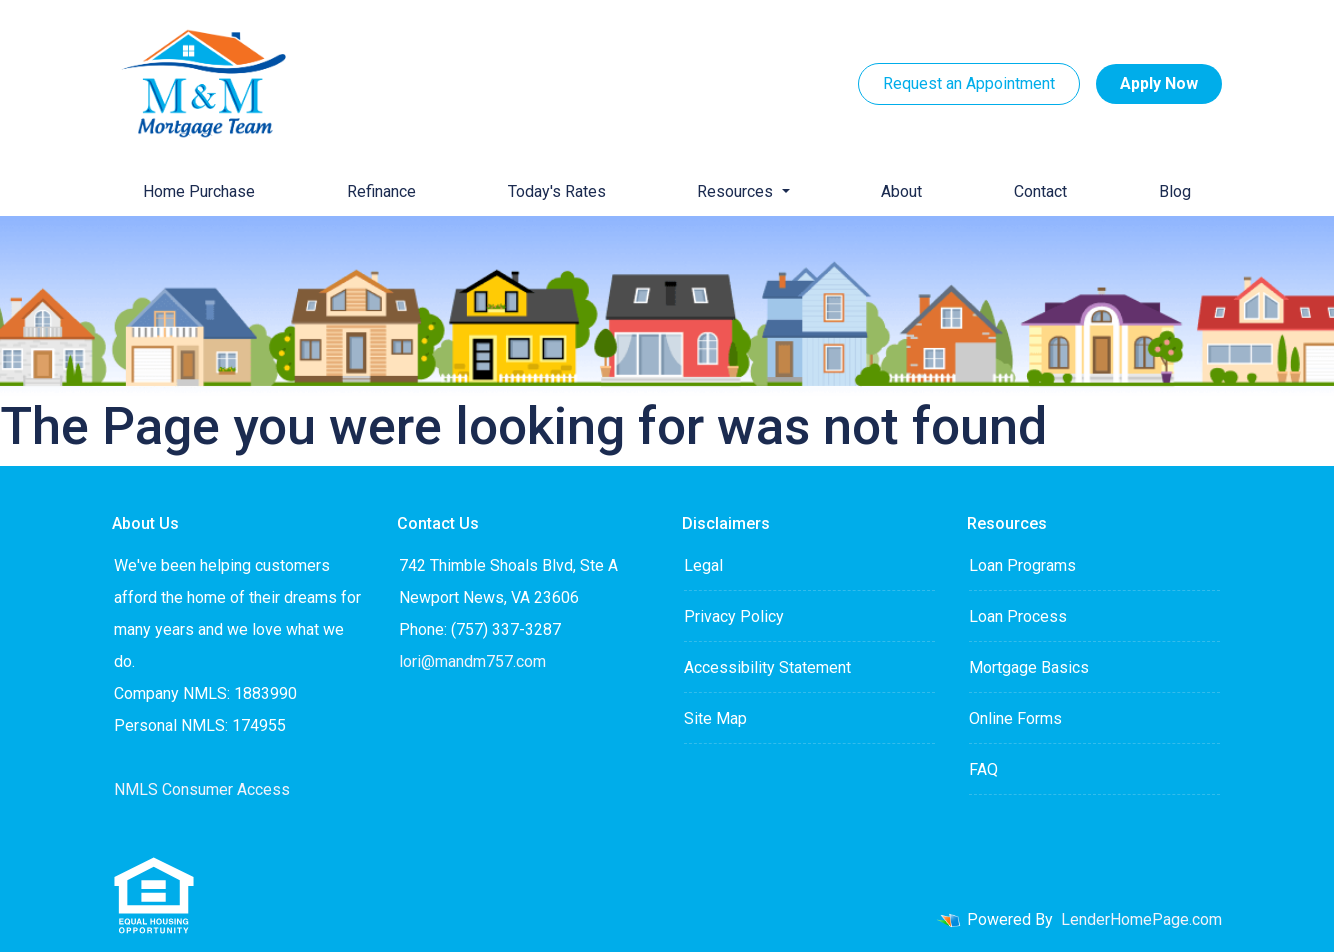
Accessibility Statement (767, 667)
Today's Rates (557, 191)
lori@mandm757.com (472, 661)
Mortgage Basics (1029, 667)
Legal (703, 565)
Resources (737, 191)
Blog (1175, 191)
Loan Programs (1022, 565)
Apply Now (1159, 83)
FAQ (983, 769)
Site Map (715, 718)
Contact (1040, 191)
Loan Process (1018, 616)
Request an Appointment (969, 83)
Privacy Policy (734, 616)
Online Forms (1015, 718)
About (901, 191)
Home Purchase (199, 191)
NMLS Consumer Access (202, 789)
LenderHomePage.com (1141, 919)
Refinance (381, 191)
